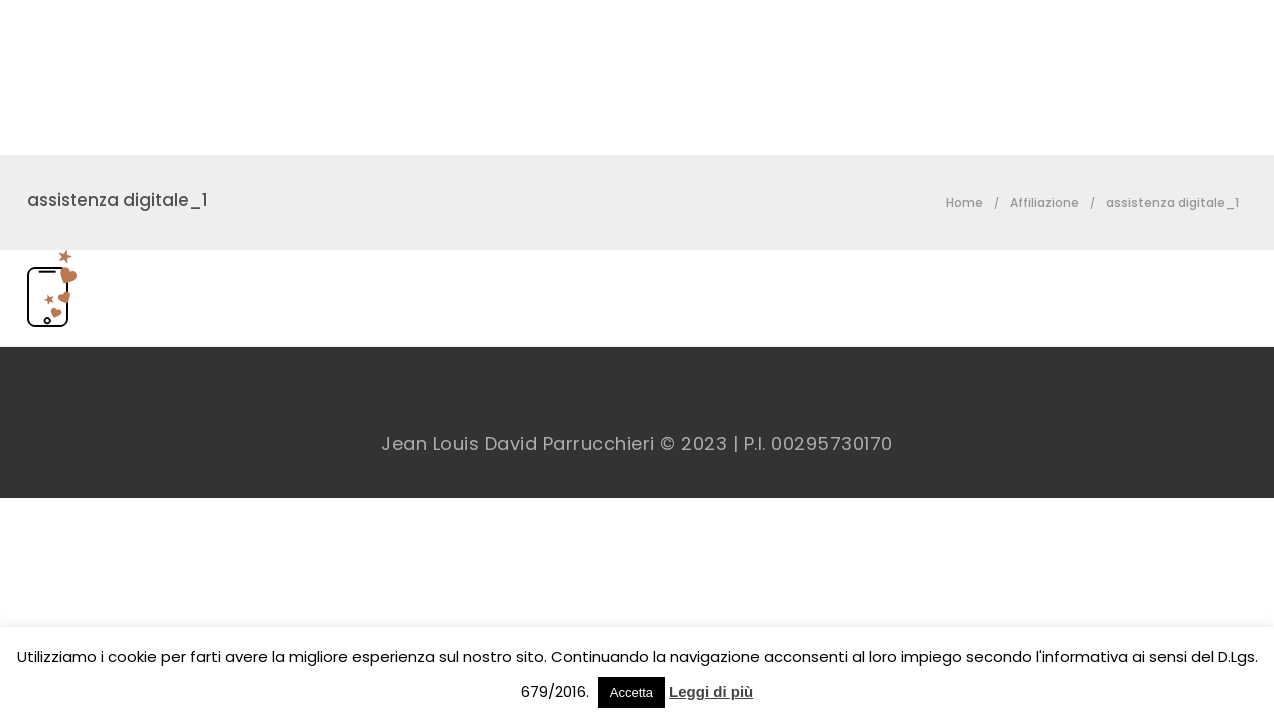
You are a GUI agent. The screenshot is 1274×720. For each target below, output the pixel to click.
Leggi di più (711, 691)
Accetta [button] (631, 692)
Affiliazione (1044, 202)
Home (964, 202)
